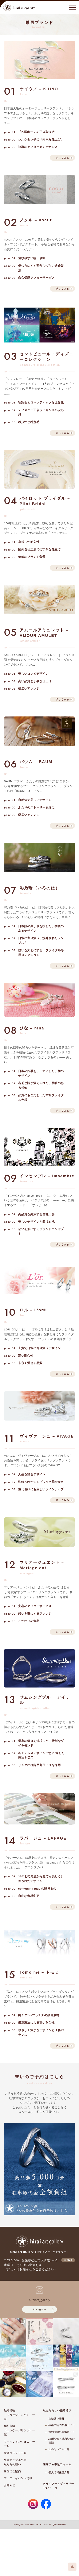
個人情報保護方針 (58, 2472)
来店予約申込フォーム (57, 2464)
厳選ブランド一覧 (15, 2453)
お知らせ (26, 2269)
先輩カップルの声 (15, 2460)
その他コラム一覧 (58, 2449)
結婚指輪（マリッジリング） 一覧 (19, 2415)
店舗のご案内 (12, 2471)
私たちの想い (12, 2464)
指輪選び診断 (56, 2418)
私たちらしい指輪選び (57, 2410)
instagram (39, 2309)
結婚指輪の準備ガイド (61, 2425)
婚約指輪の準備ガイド (61, 2431)
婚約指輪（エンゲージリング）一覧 (19, 2430)
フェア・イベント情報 (18, 2478)
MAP (68, 2260)
